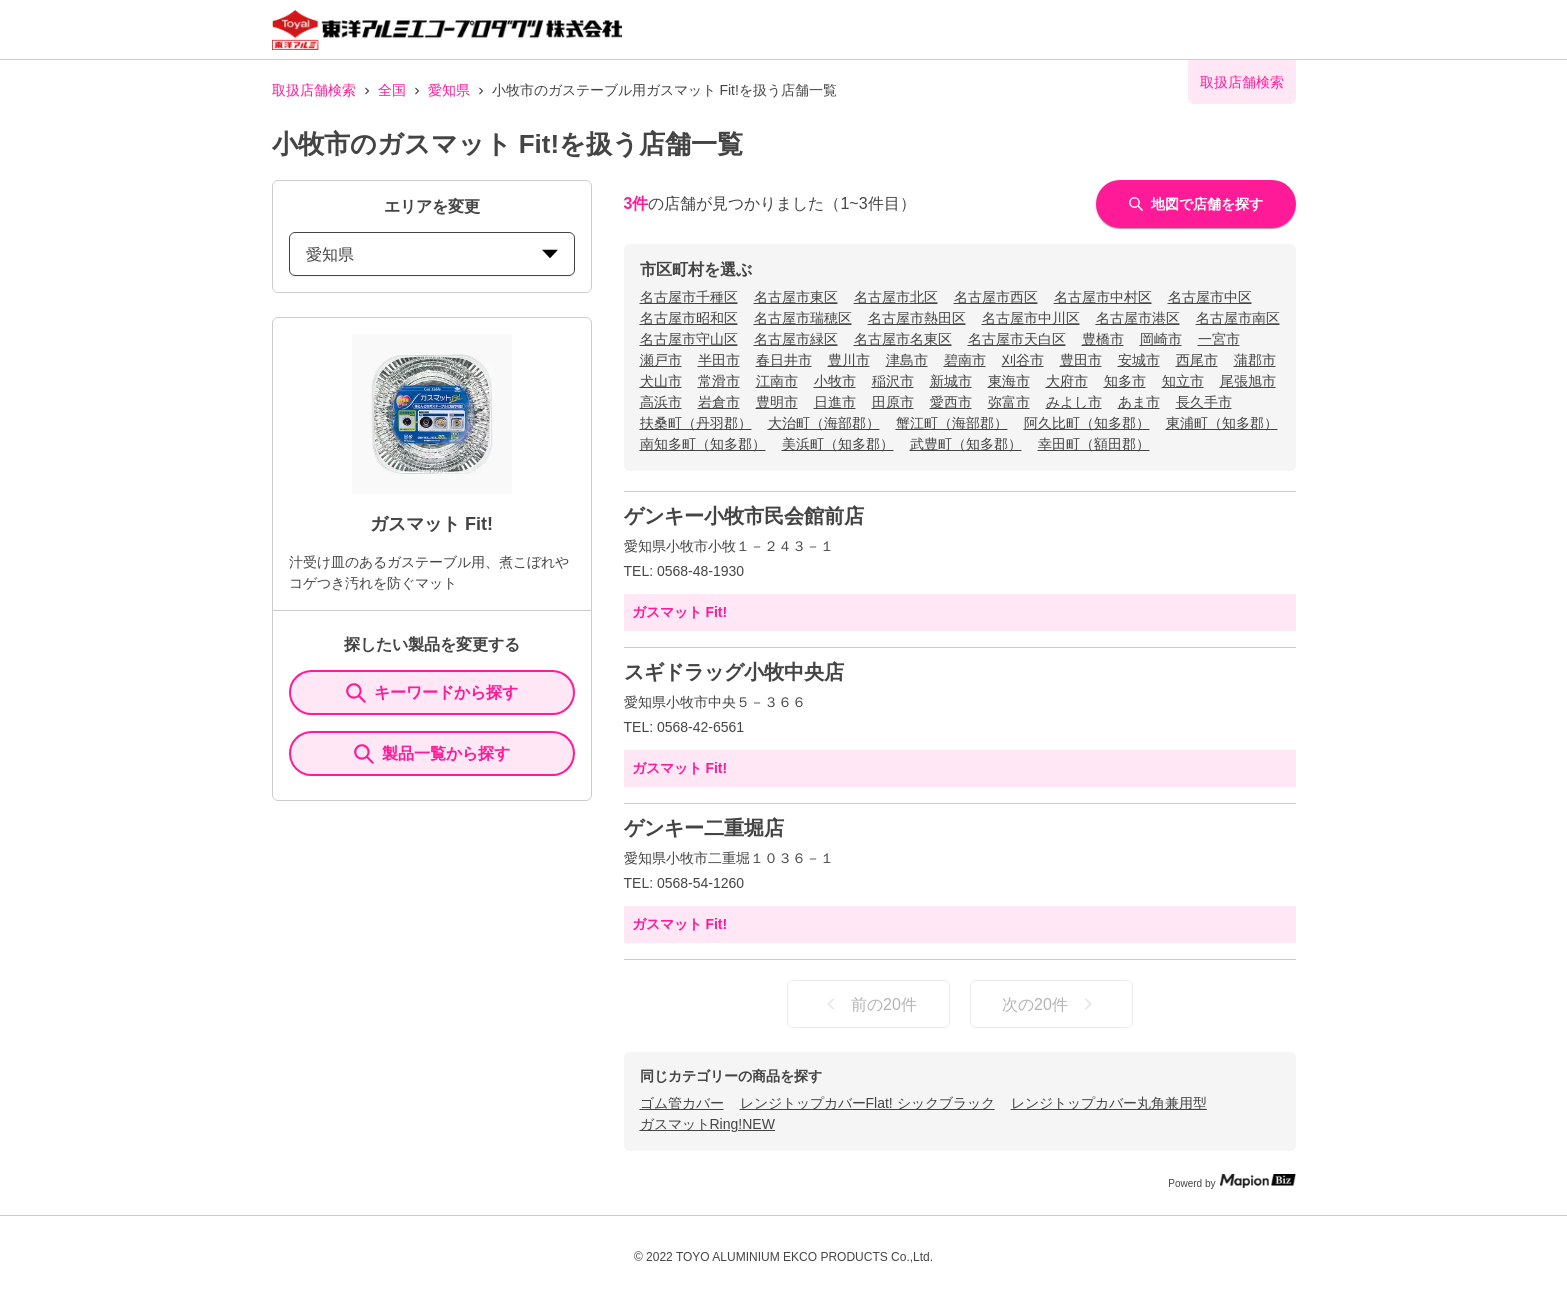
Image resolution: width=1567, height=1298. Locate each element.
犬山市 (661, 381)
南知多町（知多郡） (703, 444)
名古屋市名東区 (903, 339)
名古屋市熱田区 (917, 318)
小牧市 (835, 381)
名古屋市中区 (1210, 297)
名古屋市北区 (896, 297)
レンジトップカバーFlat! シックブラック (867, 1103)
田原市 (893, 402)
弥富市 (1009, 402)
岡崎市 (1161, 339)
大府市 (1067, 381)
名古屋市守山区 (689, 339)
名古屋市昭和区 (689, 318)
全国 (392, 90)
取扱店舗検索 (314, 90)
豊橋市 (1103, 339)
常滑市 (719, 381)
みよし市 (1074, 402)
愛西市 (951, 402)
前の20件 (868, 1004)
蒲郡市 (1255, 360)
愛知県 (449, 90)
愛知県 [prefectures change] (432, 254)
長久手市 (1204, 402)
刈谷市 (1023, 360)
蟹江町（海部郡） (952, 423)
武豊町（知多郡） (966, 444)
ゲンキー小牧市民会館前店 (744, 516)
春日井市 (784, 360)
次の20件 (1051, 1004)
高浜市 (661, 402)
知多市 (1125, 381)
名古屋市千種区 (689, 297)
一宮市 (1219, 339)
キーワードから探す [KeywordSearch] (432, 693)
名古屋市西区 (996, 297)
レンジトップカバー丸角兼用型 (1109, 1103)
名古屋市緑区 (796, 339)
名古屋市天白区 (1017, 339)
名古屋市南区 (1238, 318)
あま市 (1139, 402)
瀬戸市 (661, 360)
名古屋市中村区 (1103, 297)
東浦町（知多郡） (1222, 423)
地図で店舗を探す (1196, 204)
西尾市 (1197, 360)
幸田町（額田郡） (1094, 444)
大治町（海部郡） (824, 423)
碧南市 (965, 360)
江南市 (777, 381)
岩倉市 (719, 402)
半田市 (719, 360)
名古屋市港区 (1138, 318)
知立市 (1183, 381)
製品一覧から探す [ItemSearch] (432, 754)
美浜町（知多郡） (838, 444)
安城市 (1139, 360)
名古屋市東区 (796, 297)
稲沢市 (893, 381)
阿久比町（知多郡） (1087, 423)
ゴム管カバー (682, 1103)
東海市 (1009, 381)
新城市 (951, 381)
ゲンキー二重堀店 (704, 828)
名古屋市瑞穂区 (803, 318)
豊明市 (777, 402)
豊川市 (849, 360)
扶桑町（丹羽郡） (696, 423)
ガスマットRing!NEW (707, 1124)
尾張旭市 (1248, 381)
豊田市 (1081, 360)
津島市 (907, 360)
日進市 (835, 402)
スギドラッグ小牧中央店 (734, 672)
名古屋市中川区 (1031, 318)
